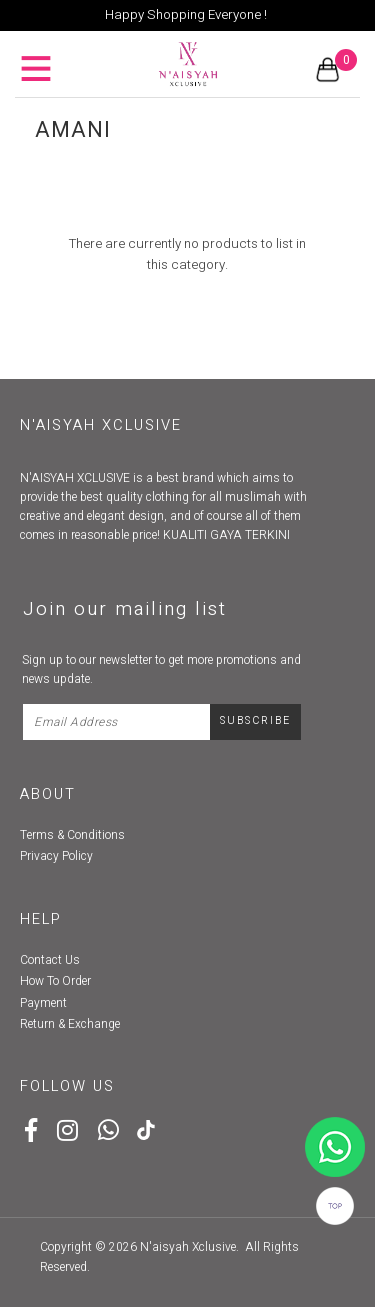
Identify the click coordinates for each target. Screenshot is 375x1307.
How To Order (55, 981)
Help (41, 919)
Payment (43, 1003)
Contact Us (50, 960)
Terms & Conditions (72, 835)
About (48, 794)
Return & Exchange (70, 1024)
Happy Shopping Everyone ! (186, 15)
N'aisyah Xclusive (188, 1247)
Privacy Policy (56, 856)
